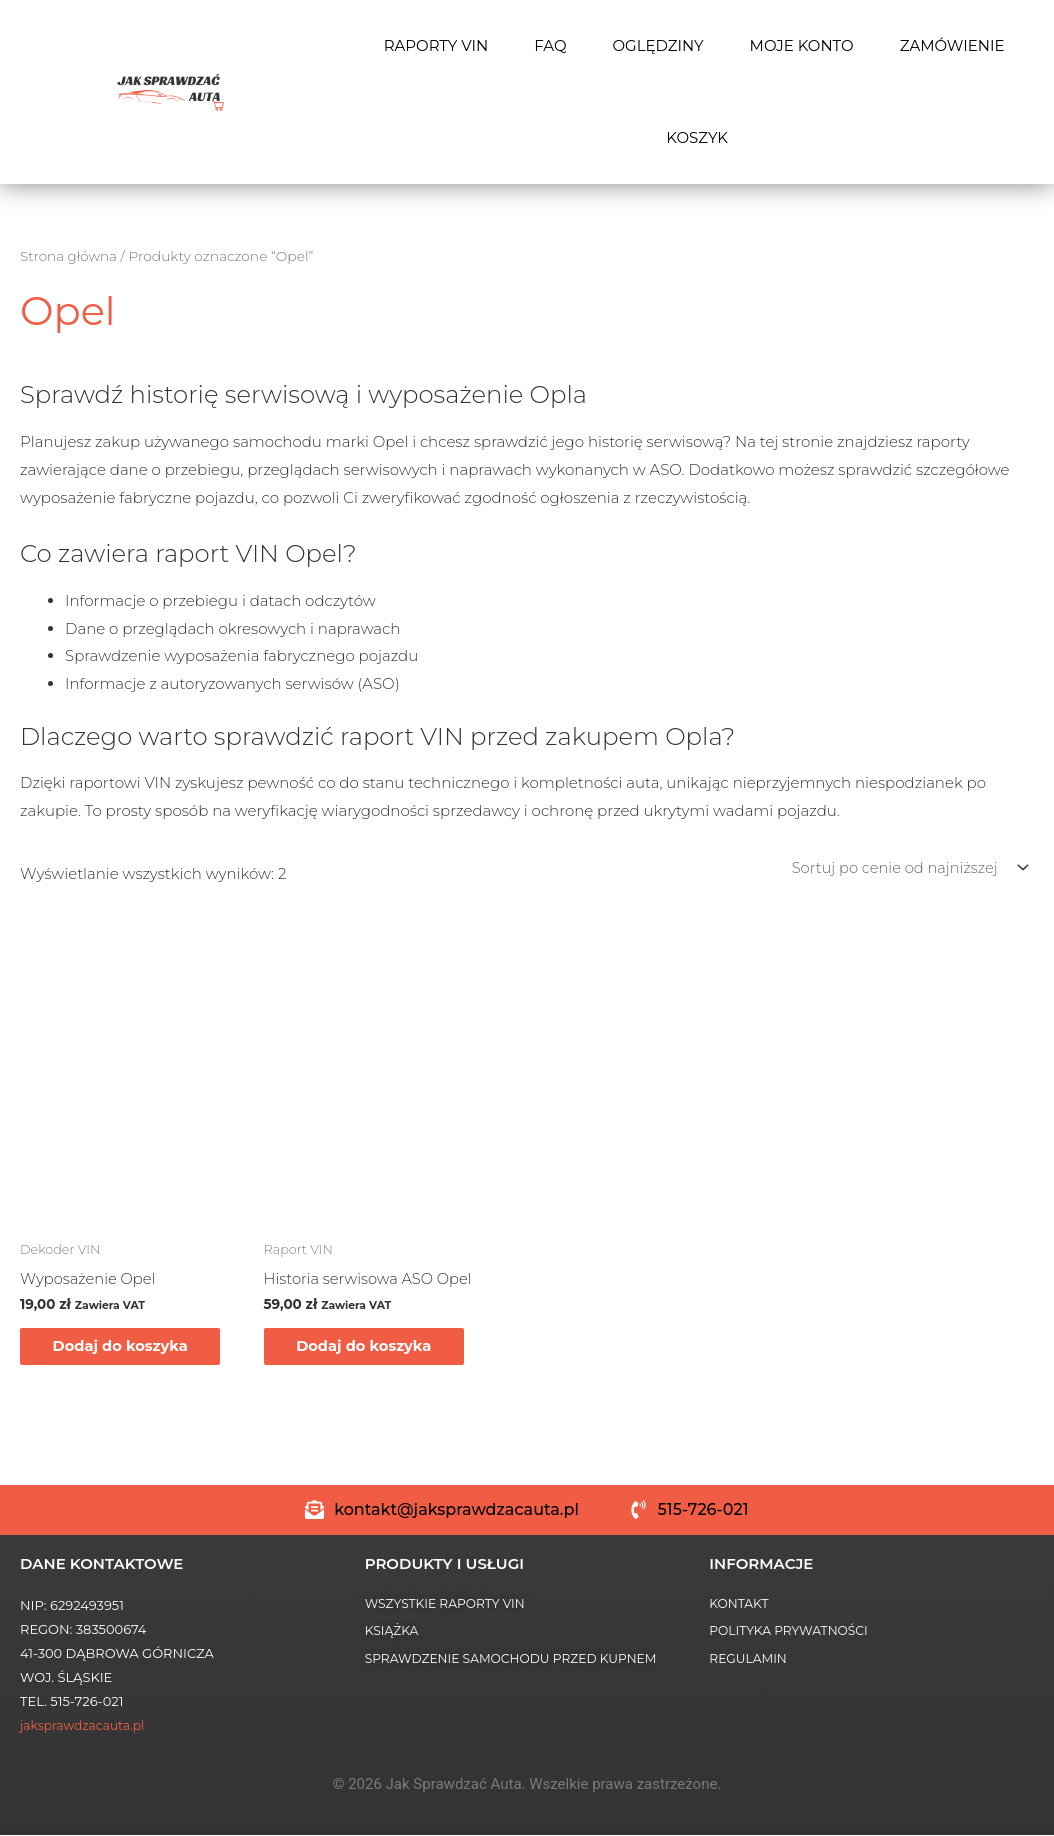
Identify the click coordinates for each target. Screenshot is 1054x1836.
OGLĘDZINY (657, 45)
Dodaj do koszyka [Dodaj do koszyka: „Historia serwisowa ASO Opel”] (373, 1346)
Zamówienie (952, 45)
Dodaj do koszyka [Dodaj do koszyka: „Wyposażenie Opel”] (129, 1346)
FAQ (550, 45)
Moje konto (802, 45)
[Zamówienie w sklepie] (904, 867)
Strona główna (69, 256)
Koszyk (697, 137)
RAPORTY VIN (436, 45)
